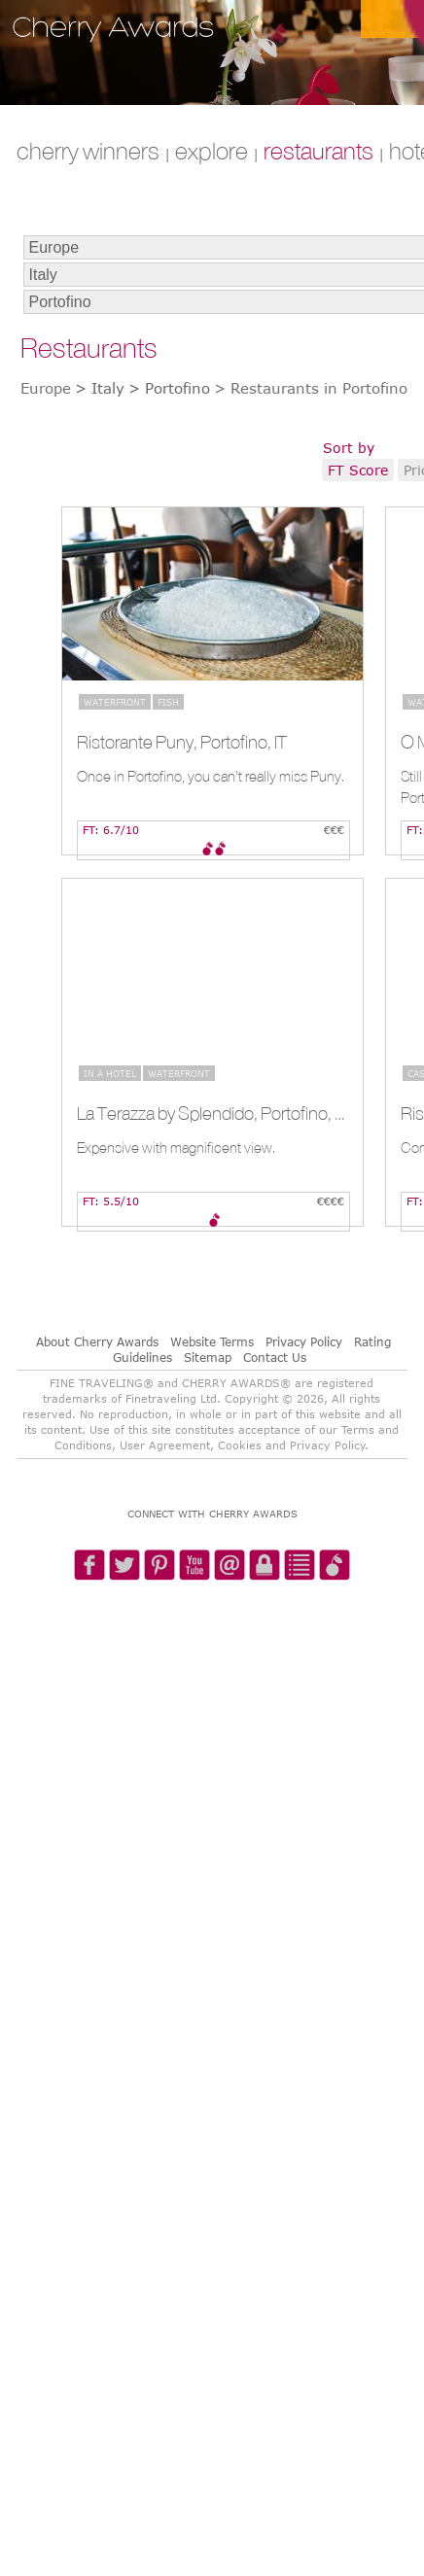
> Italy (99, 388)
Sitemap (207, 1357)
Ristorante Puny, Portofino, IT (182, 741)
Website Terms (212, 1341)
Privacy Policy (303, 1341)
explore (211, 150)
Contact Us (274, 1357)
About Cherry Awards (97, 1341)
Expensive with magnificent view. (176, 1147)
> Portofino (169, 388)
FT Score (358, 470)
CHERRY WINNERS (88, 150)
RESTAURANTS (318, 150)
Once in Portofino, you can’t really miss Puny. (210, 776)
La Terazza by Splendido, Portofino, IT (210, 1113)
